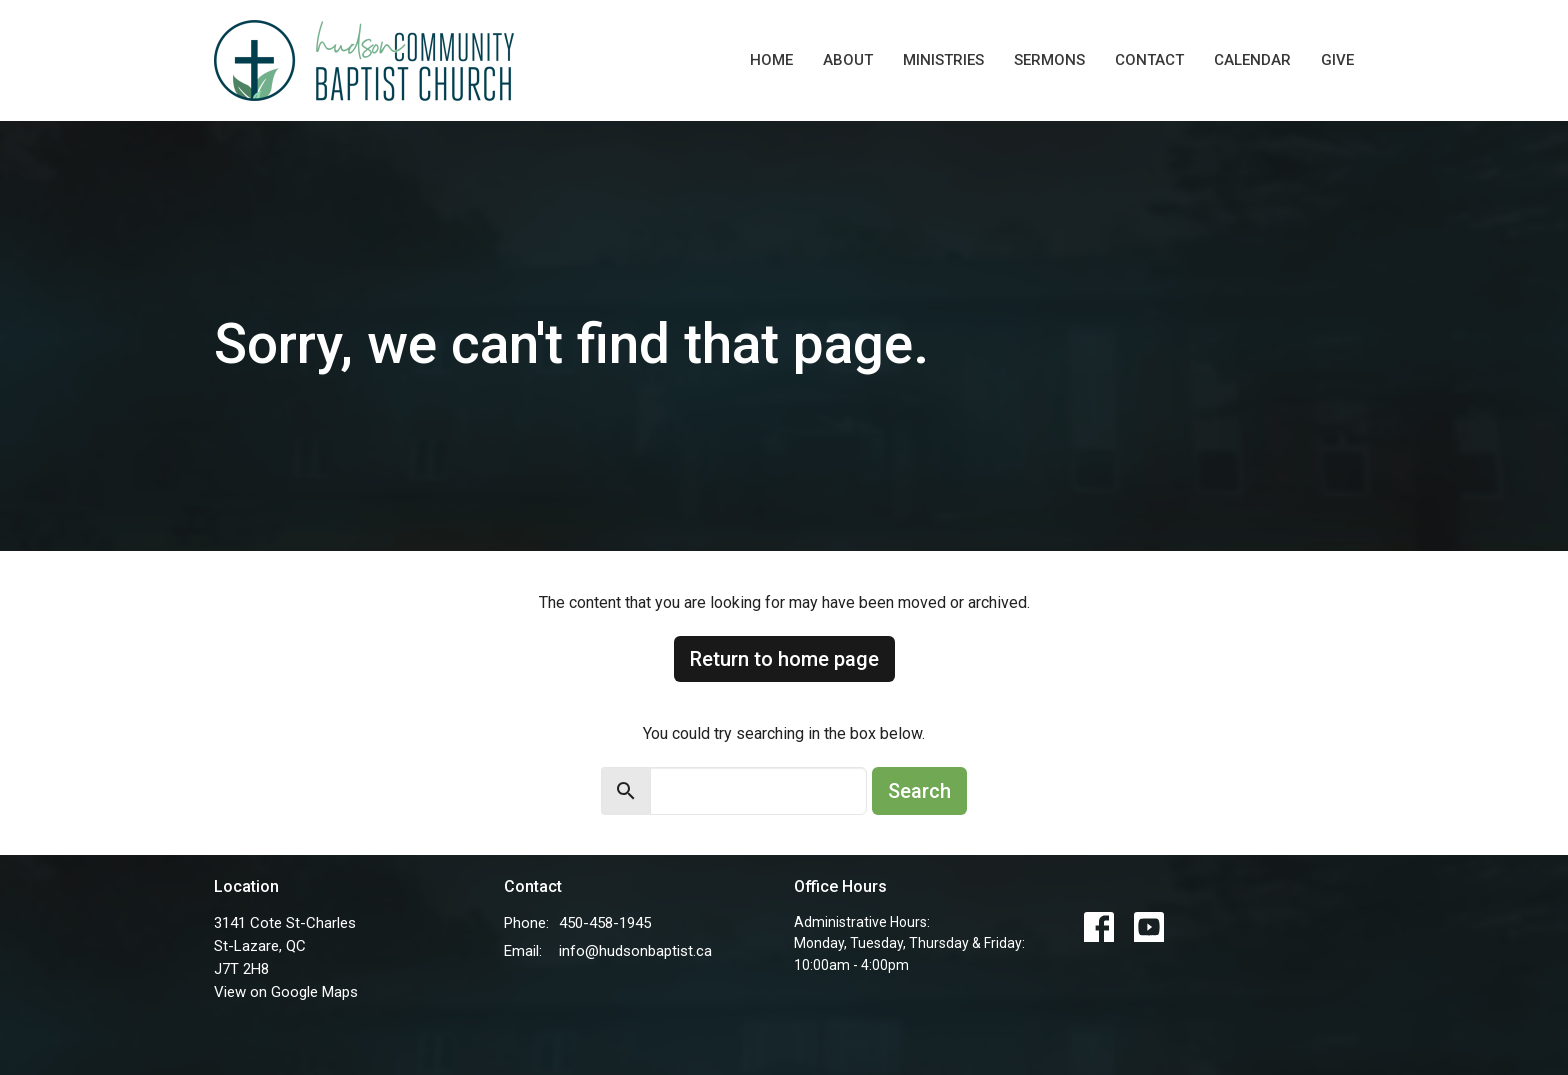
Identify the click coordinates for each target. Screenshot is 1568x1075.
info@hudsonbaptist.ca (635, 951)
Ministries (943, 60)
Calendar (1252, 60)
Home (771, 60)
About (848, 60)
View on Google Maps (286, 992)
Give (1337, 60)
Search (919, 791)
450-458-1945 (605, 923)
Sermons (1049, 60)
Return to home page (784, 659)
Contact (1149, 60)
